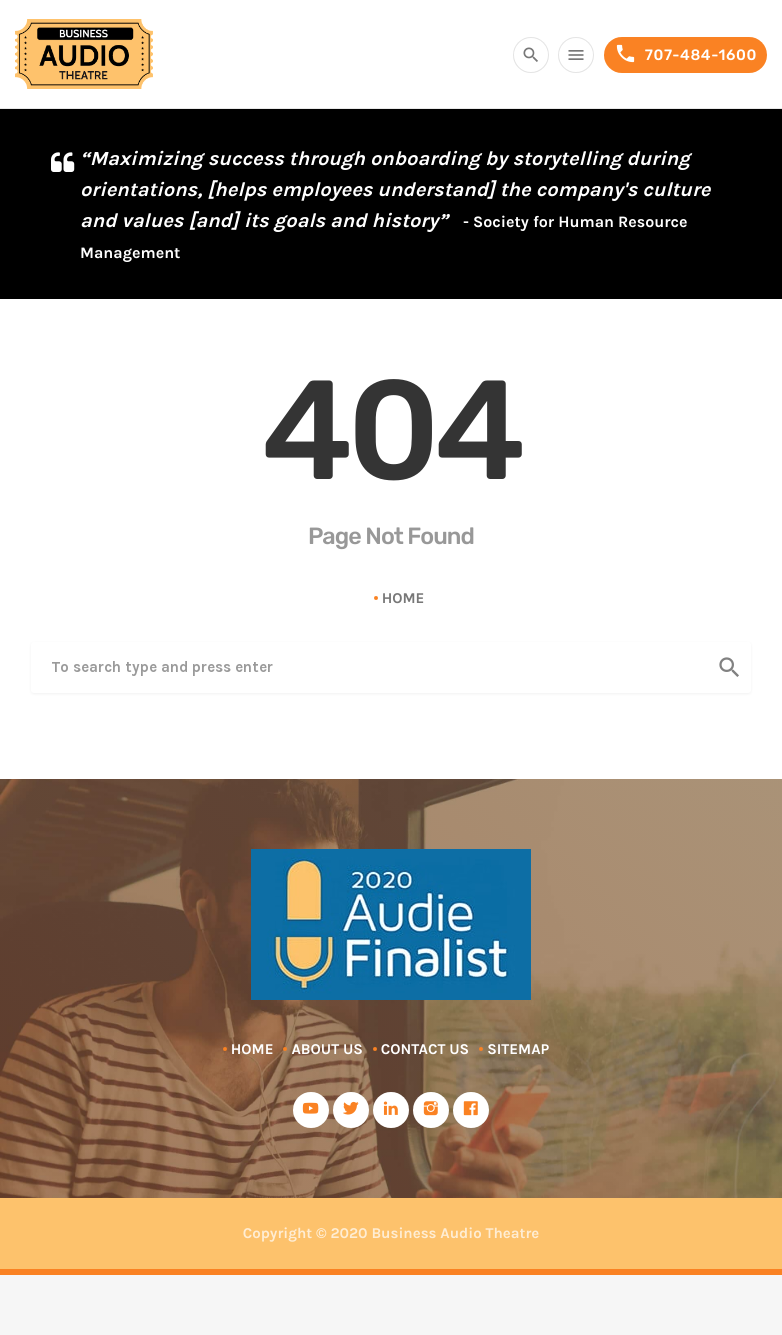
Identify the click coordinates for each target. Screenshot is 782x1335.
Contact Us (425, 1049)
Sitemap (518, 1049)
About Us (326, 1049)
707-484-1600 (685, 54)
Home (403, 598)
